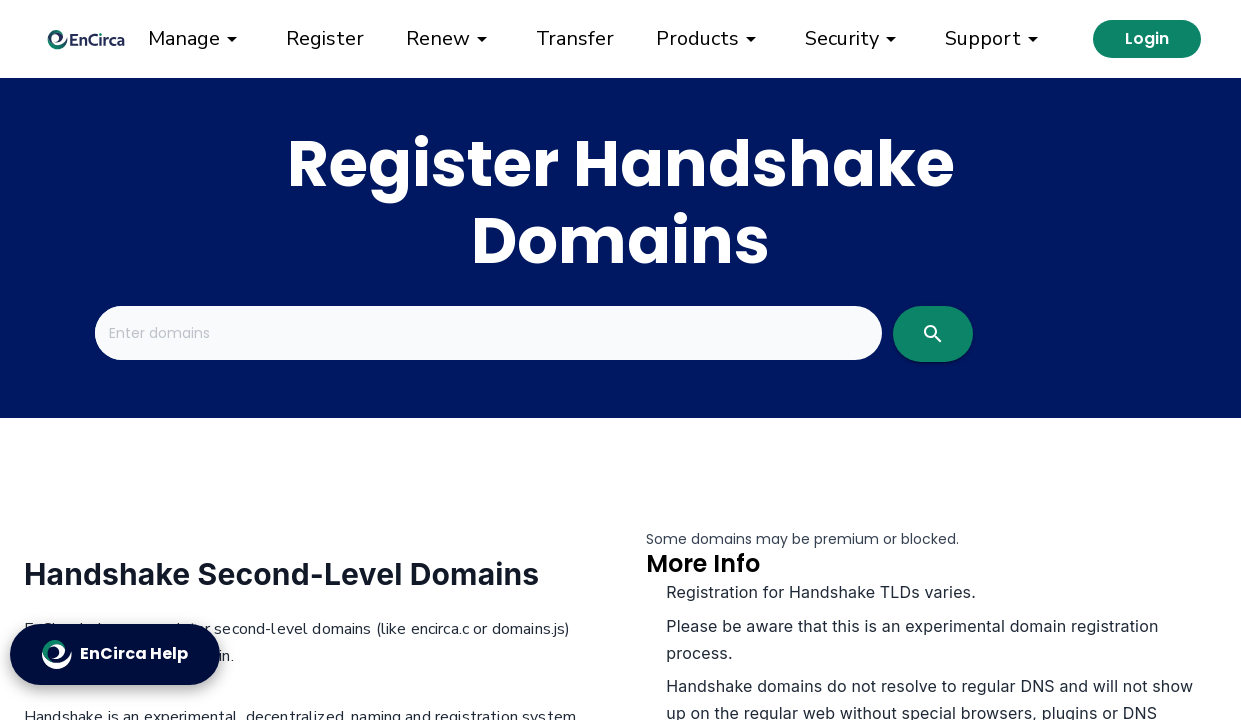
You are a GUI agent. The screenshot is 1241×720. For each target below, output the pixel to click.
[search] (933, 334)
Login (1147, 38)
